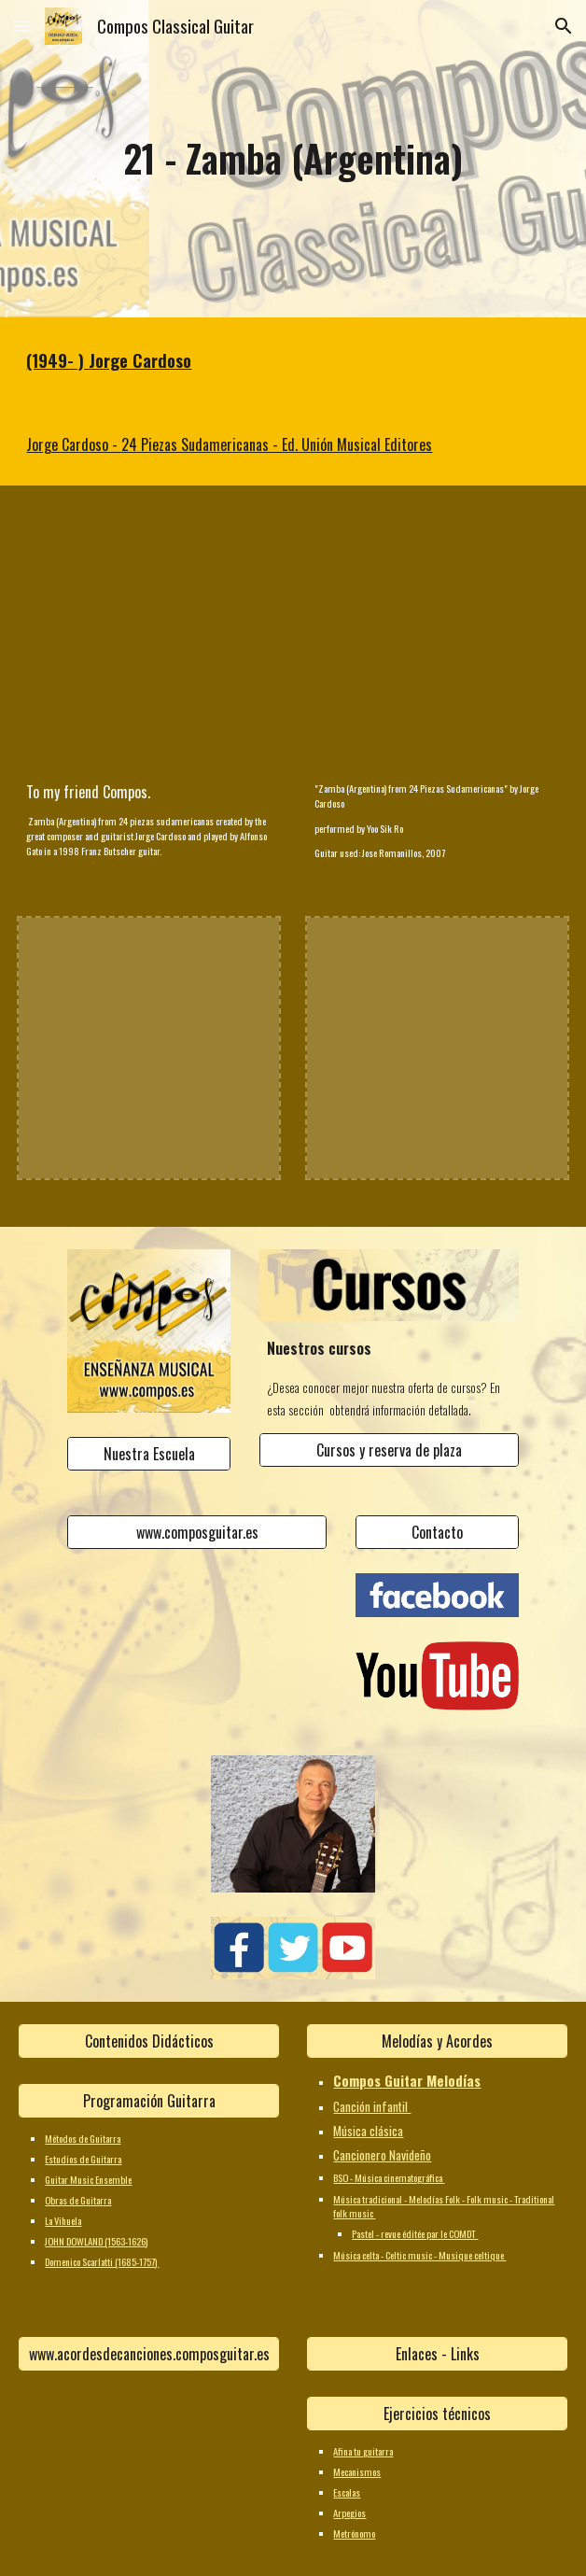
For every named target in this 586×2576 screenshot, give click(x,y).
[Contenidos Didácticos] (148, 2041)
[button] (22, 25)
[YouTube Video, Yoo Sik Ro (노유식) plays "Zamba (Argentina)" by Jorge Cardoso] (436, 637)
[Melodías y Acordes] (436, 2041)
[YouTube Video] (148, 637)
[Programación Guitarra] (148, 2101)
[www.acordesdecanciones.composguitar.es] (148, 2354)
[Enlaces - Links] (436, 2354)
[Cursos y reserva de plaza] (389, 1450)
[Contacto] (437, 1532)
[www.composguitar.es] (197, 1532)
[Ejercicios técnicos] (436, 2413)
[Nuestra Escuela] (149, 1454)
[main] (292, 158)
